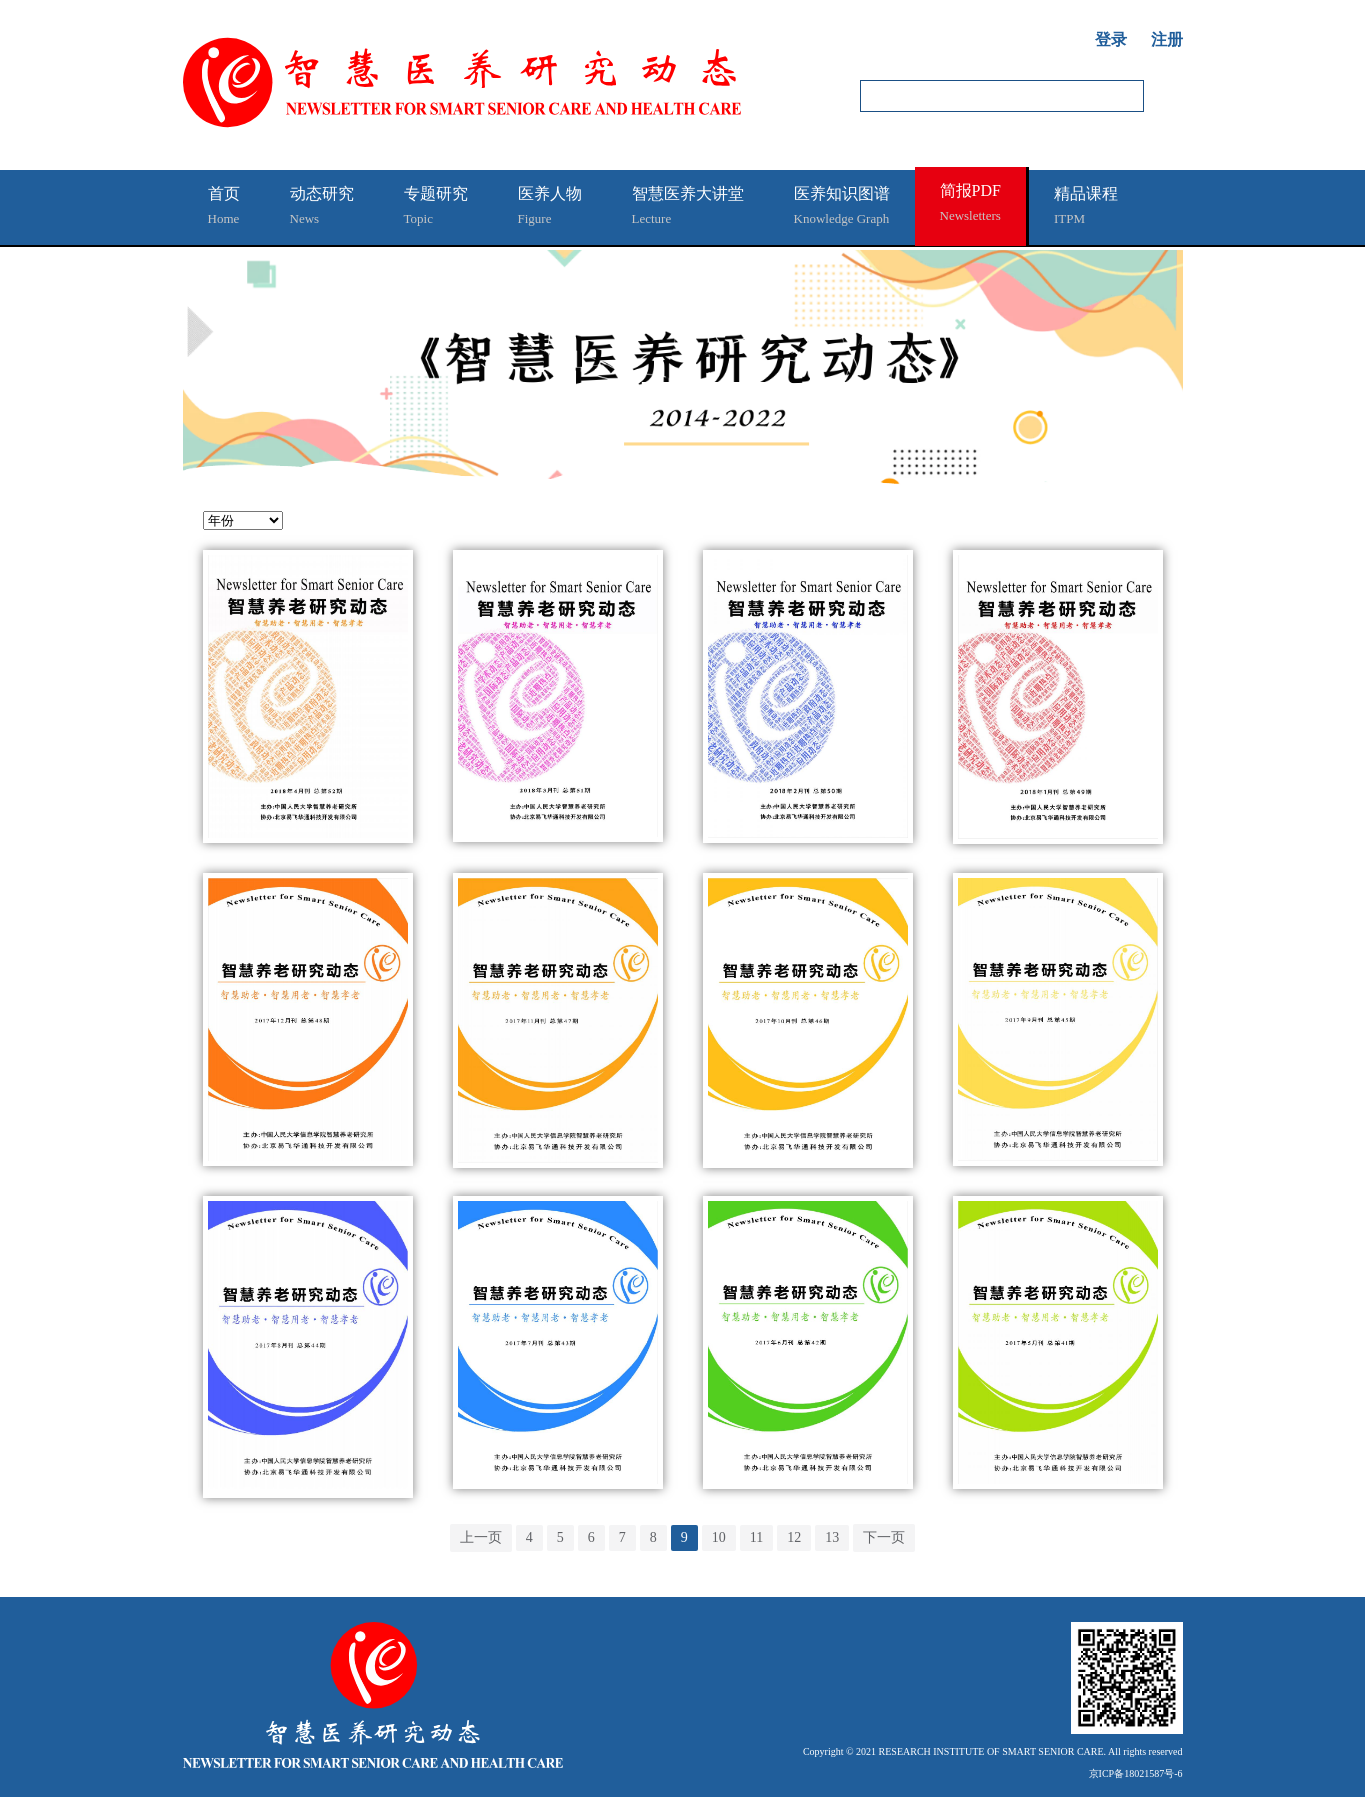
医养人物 (550, 208)
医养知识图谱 (842, 208)
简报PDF (970, 205)
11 (756, 1537)
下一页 (884, 1537)
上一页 (481, 1537)
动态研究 (322, 208)
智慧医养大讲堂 (688, 208)
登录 (1111, 39)
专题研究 (436, 208)
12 (794, 1537)
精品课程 (1086, 208)
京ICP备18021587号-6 (1136, 1773)
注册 (1167, 39)
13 (832, 1537)
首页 (224, 208)
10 (719, 1537)
